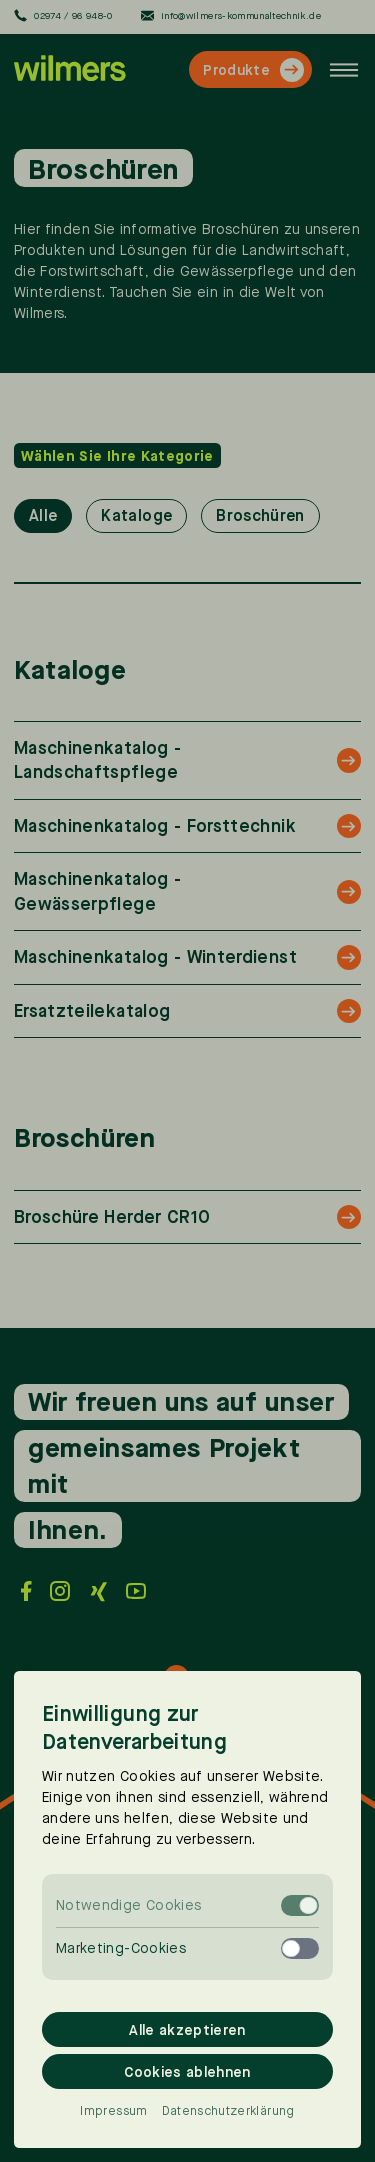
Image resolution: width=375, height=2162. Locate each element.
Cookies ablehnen (187, 2071)
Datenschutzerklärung (228, 2111)
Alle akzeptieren (187, 2029)
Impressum (113, 2111)
